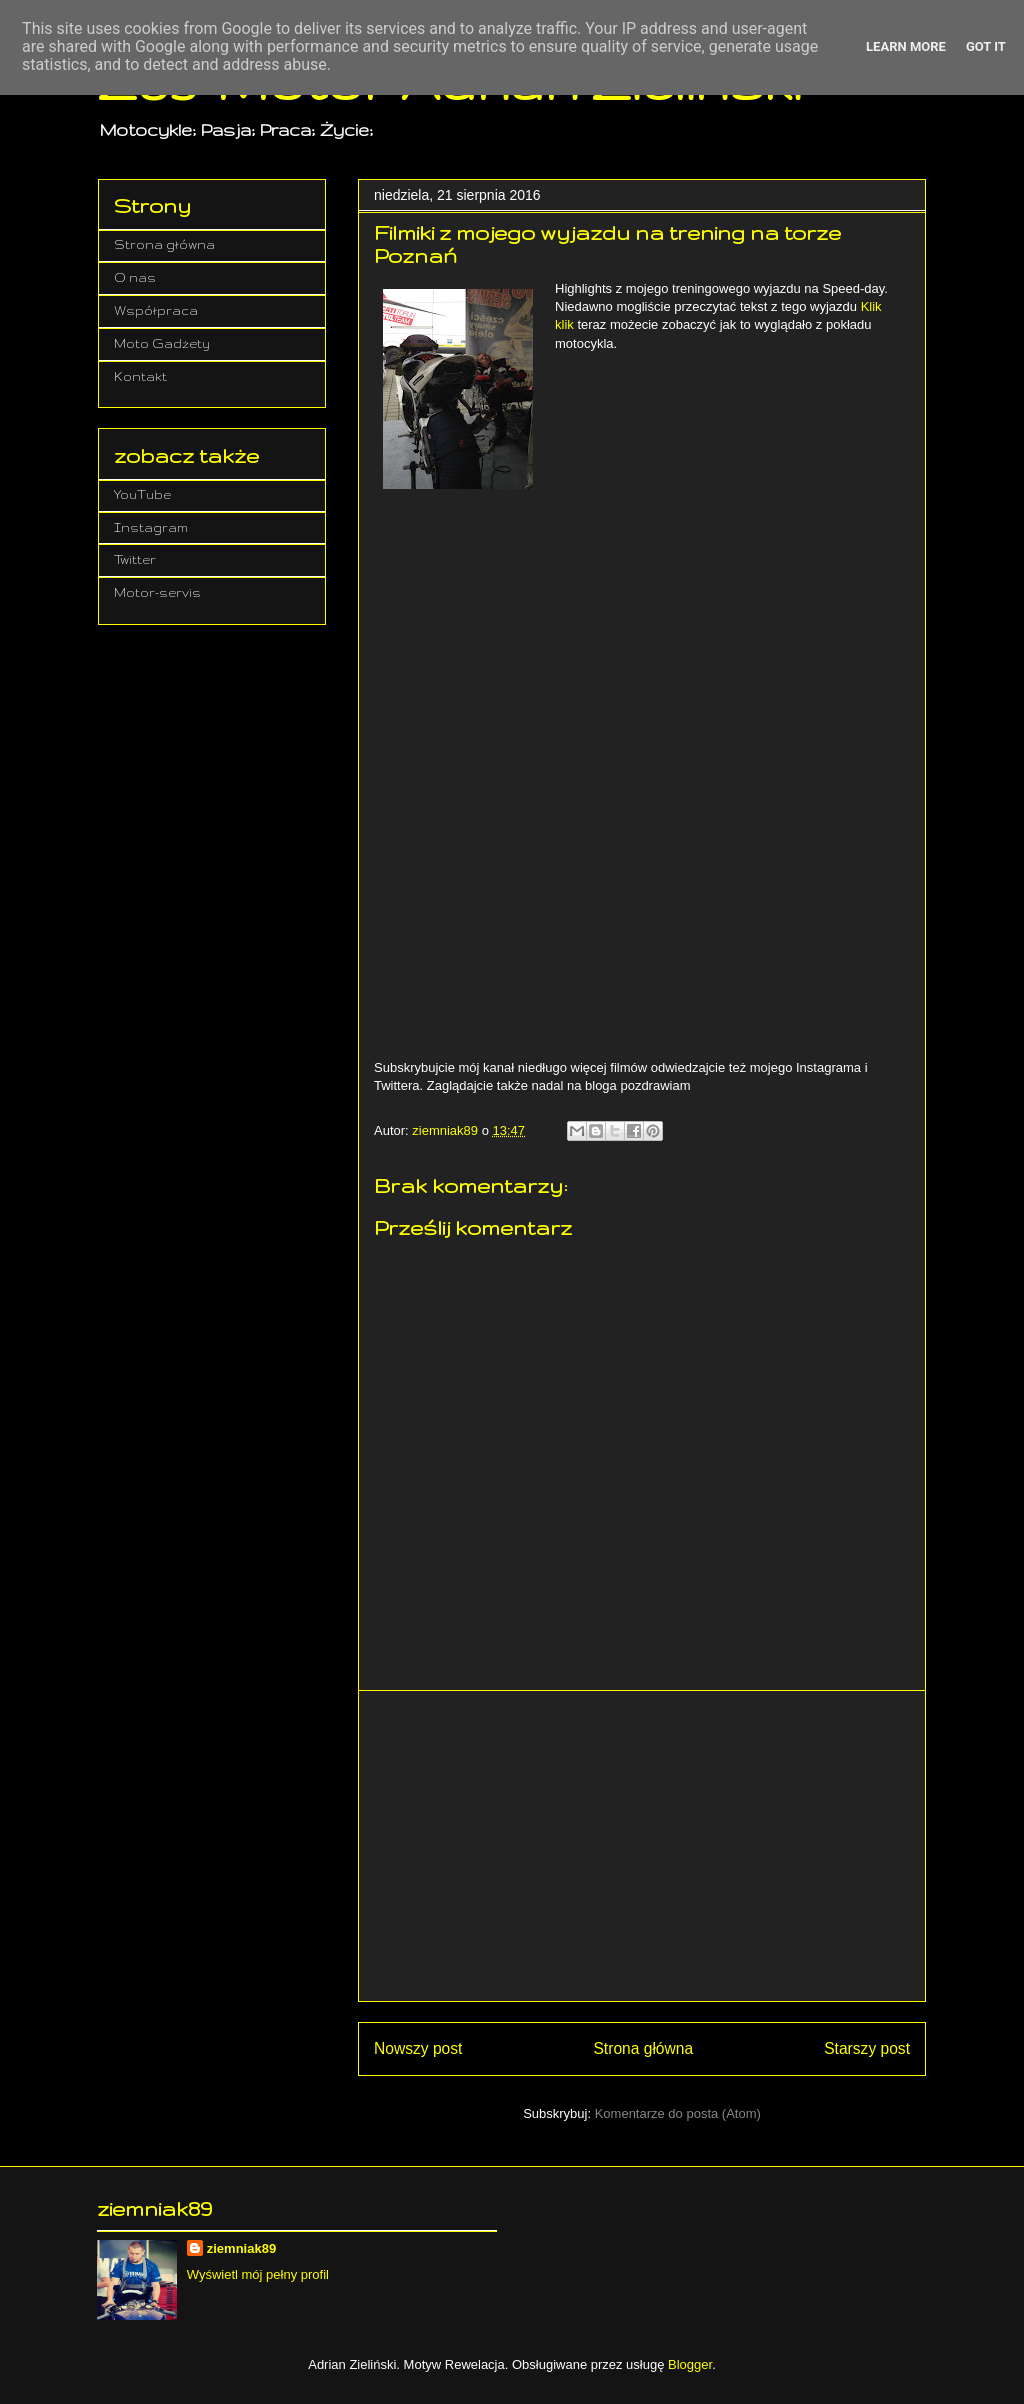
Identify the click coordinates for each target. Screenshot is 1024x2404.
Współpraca (156, 310)
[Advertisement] (642, 1846)
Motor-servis (157, 592)
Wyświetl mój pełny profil (258, 2274)
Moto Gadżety (162, 343)
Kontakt (140, 376)
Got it (986, 46)
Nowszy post (418, 2048)
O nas (135, 277)
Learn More (906, 46)
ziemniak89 (241, 2248)
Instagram (151, 527)
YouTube (142, 494)
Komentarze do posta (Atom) (678, 2113)
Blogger (690, 2364)
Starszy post (867, 2048)
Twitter (135, 559)
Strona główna (643, 2048)
